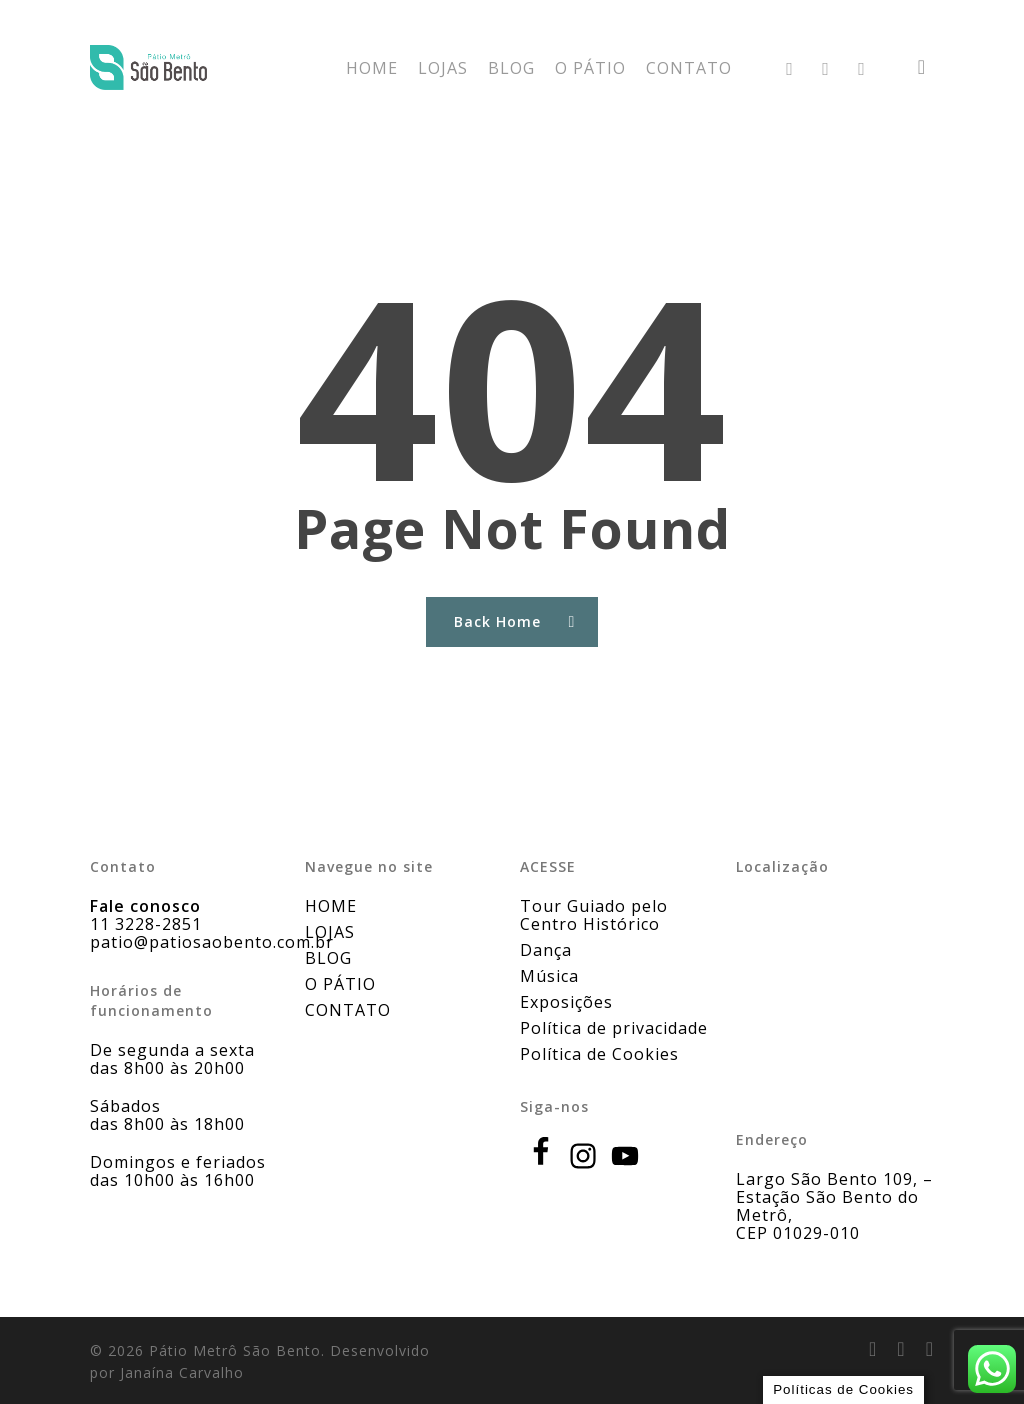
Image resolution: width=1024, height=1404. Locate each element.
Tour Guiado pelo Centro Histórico (594, 915)
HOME (331, 906)
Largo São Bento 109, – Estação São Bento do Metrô (834, 1197)
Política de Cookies (599, 1054)
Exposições (566, 1002)
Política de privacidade (614, 1028)
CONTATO (348, 1010)
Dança (546, 950)
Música (549, 976)
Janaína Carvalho (182, 1372)
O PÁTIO (340, 984)
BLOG (328, 958)
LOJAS (330, 932)
